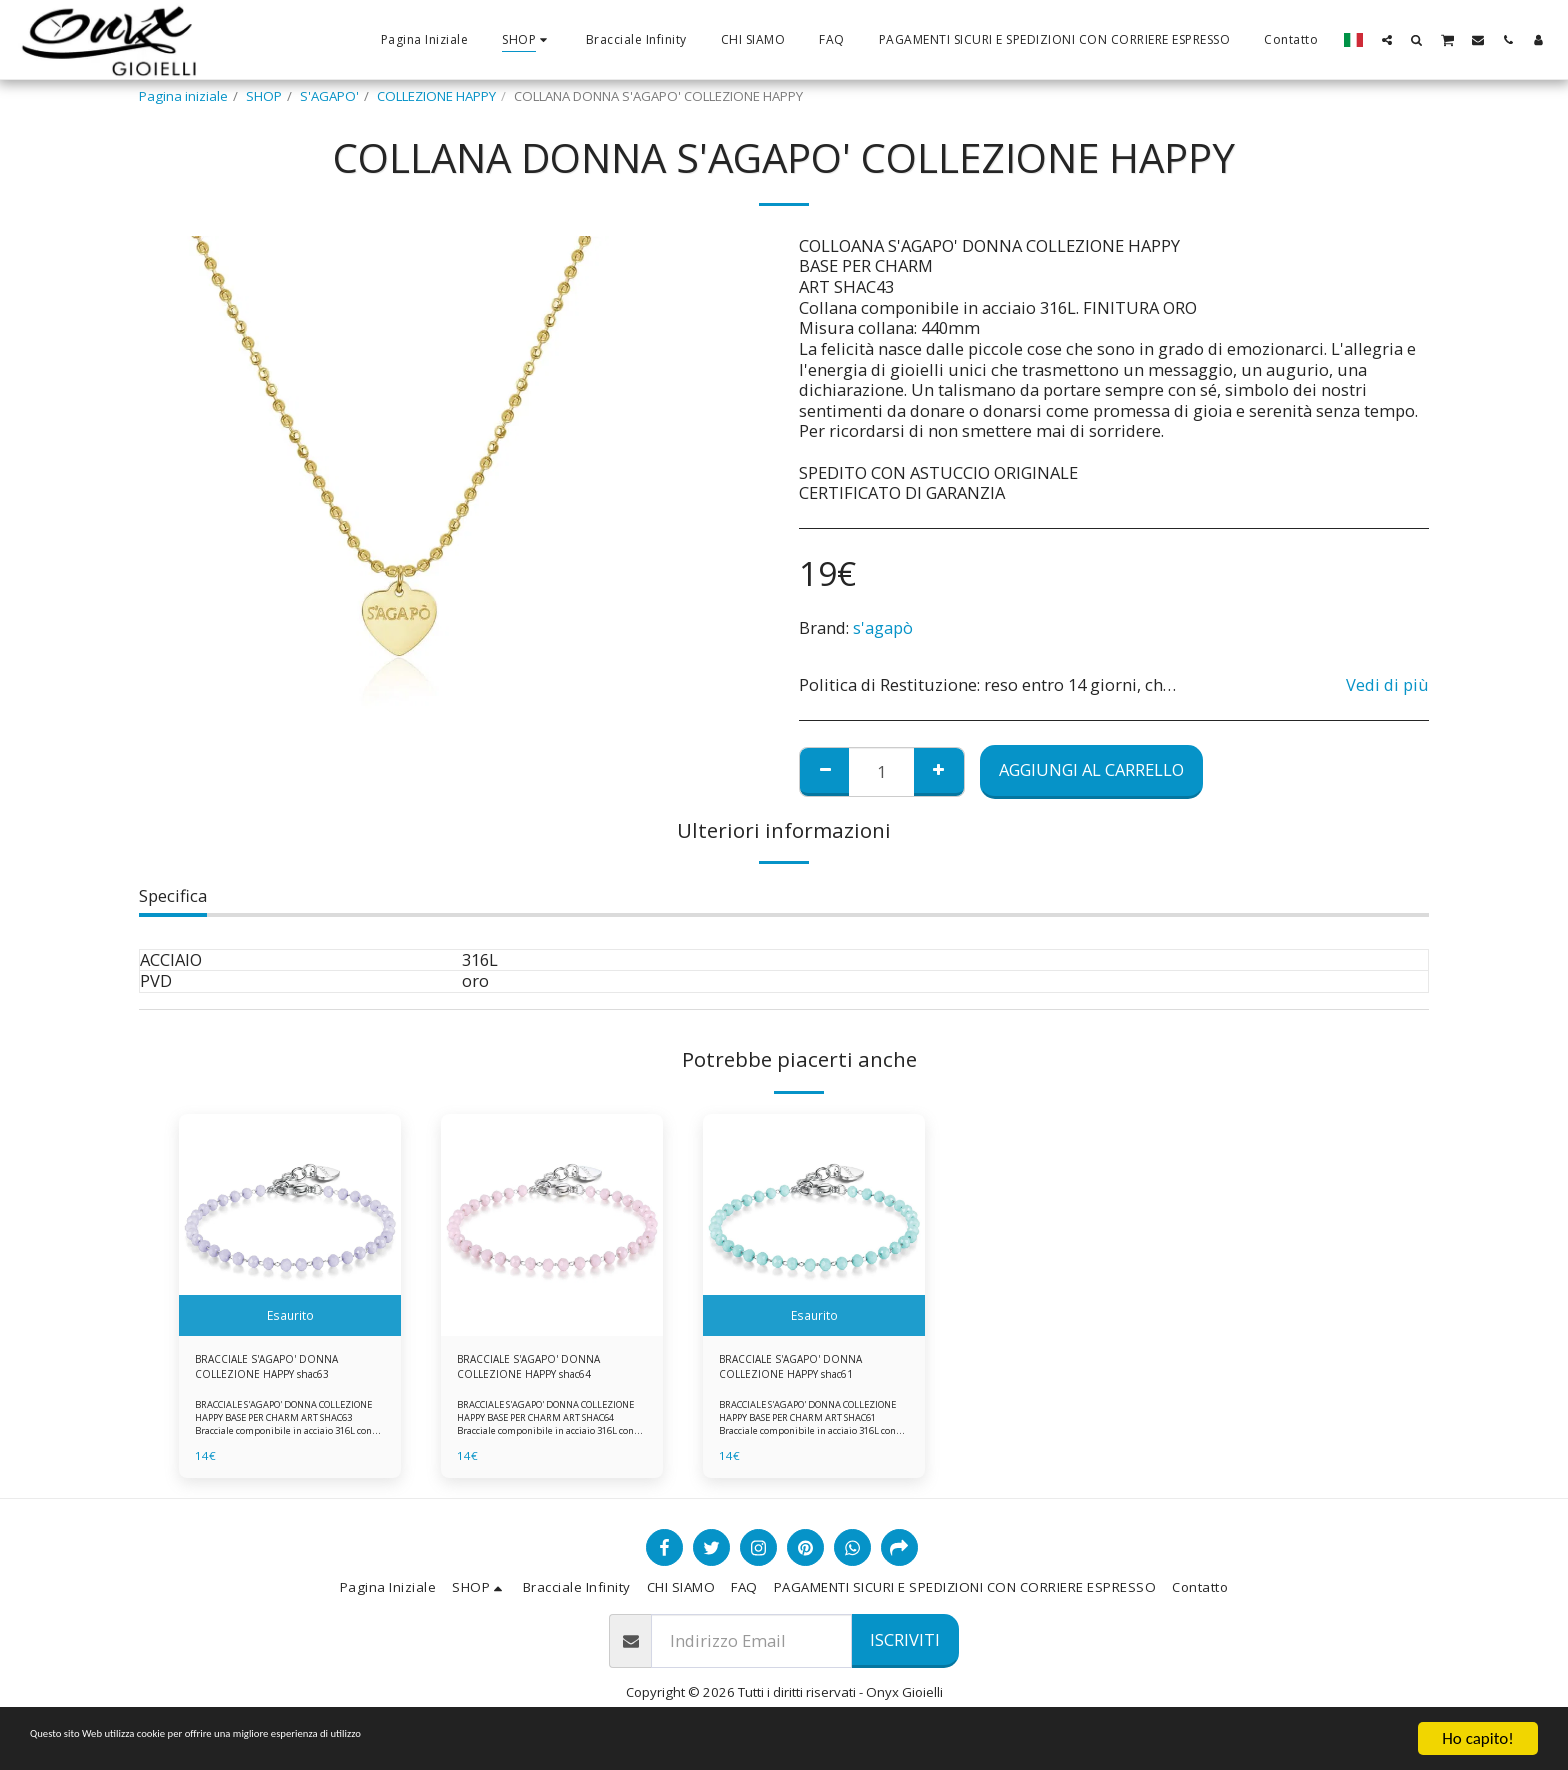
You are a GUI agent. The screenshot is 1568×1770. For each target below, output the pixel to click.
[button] (1387, 39)
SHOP (264, 96)
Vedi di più (1387, 685)
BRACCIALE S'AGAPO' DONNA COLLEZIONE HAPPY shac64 (544, 1371)
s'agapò (883, 627)
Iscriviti (905, 1649)
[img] (290, 1225)
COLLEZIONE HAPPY (436, 96)
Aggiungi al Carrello (1091, 769)
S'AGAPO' (329, 96)
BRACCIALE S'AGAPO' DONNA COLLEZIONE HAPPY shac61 (806, 1371)
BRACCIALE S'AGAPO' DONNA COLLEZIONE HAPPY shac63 (282, 1371)
